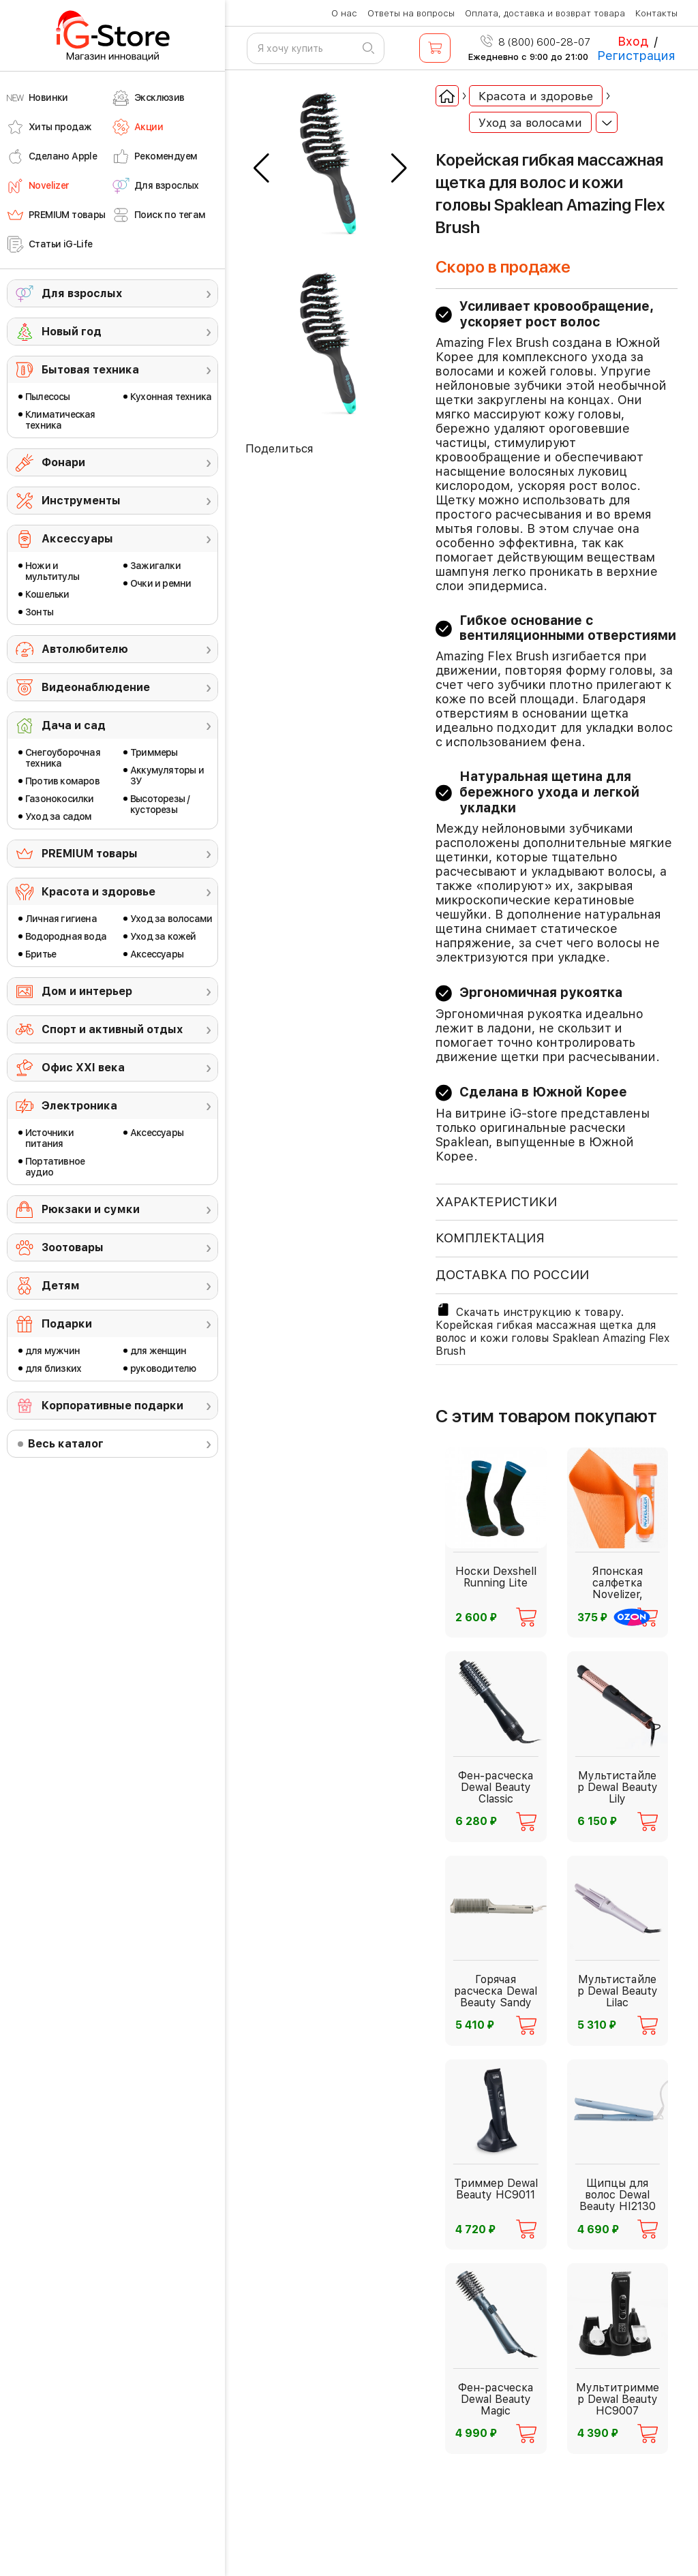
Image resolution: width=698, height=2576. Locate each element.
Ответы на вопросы (411, 13)
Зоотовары (73, 1247)
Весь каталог (66, 1443)
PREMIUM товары (90, 853)
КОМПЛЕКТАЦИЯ (490, 1238)
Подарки (67, 1323)
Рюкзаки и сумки (91, 1209)
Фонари (63, 462)
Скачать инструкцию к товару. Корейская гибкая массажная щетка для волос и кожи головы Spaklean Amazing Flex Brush (552, 1330)
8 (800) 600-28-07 (535, 42)
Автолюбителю (85, 649)
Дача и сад (74, 725)
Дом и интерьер (87, 991)
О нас (344, 13)
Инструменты (81, 500)
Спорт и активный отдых (112, 1029)
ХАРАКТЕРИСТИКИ (496, 1202)
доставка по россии (512, 1275)
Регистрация (636, 55)
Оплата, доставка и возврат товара (545, 13)
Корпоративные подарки (112, 1405)
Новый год (72, 331)
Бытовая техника (90, 369)
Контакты (656, 13)
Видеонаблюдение (96, 687)
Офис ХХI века (83, 1067)
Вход (633, 41)
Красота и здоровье (98, 891)
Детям (61, 1285)
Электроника (79, 1105)
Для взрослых (82, 293)
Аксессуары (77, 538)
